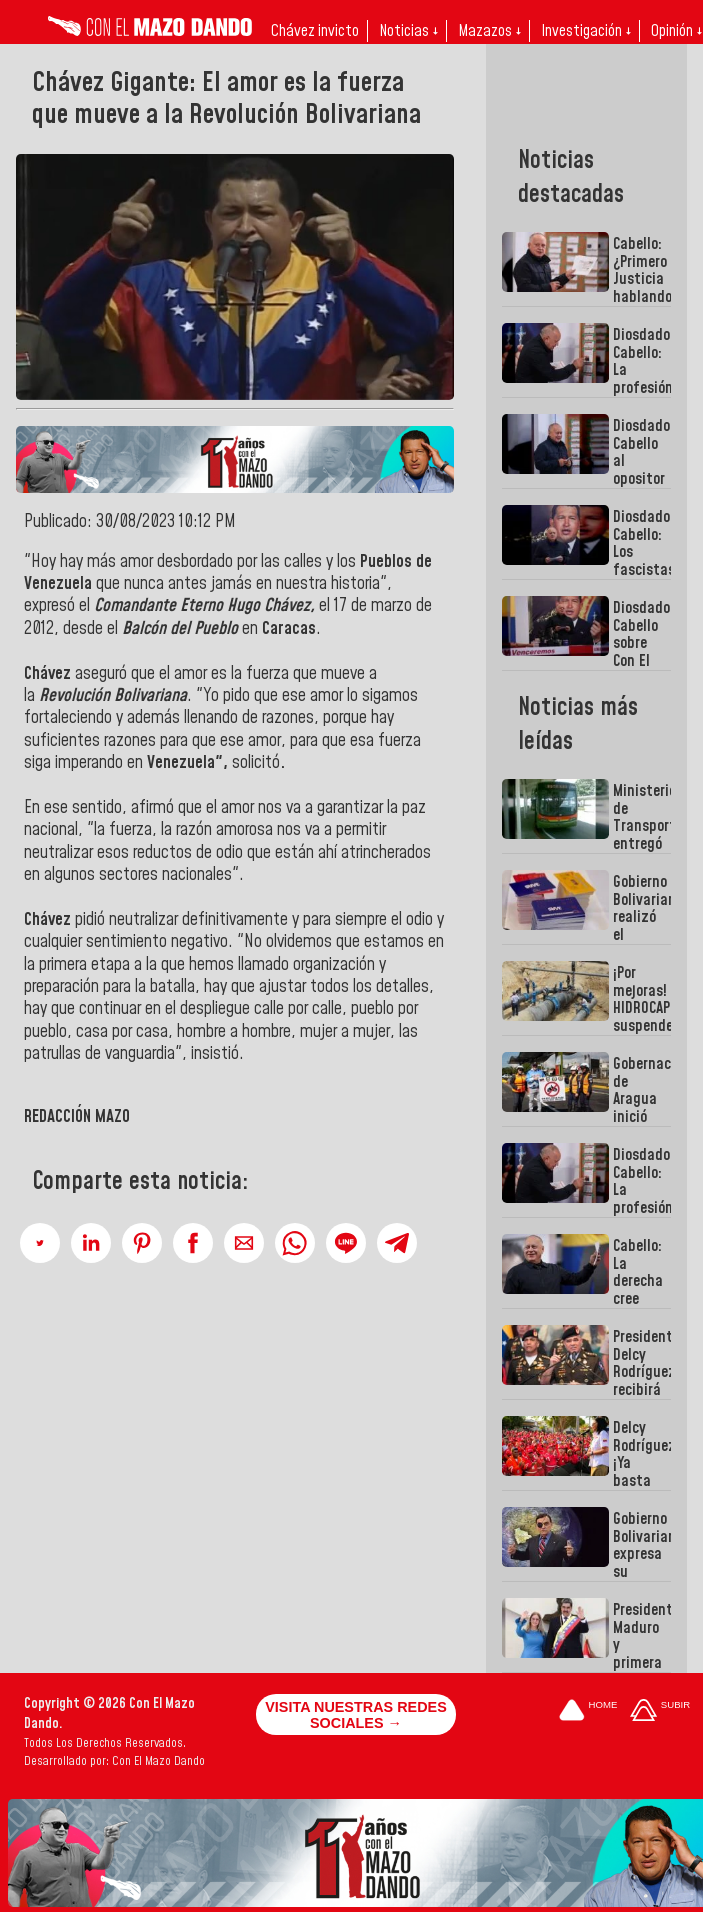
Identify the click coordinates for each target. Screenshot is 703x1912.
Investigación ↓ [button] (586, 31)
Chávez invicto (315, 31)
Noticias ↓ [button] (408, 31)
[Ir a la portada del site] (588, 1711)
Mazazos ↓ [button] (489, 31)
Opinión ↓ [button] (676, 31)
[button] (40, 1243)
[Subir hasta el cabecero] (660, 1711)
